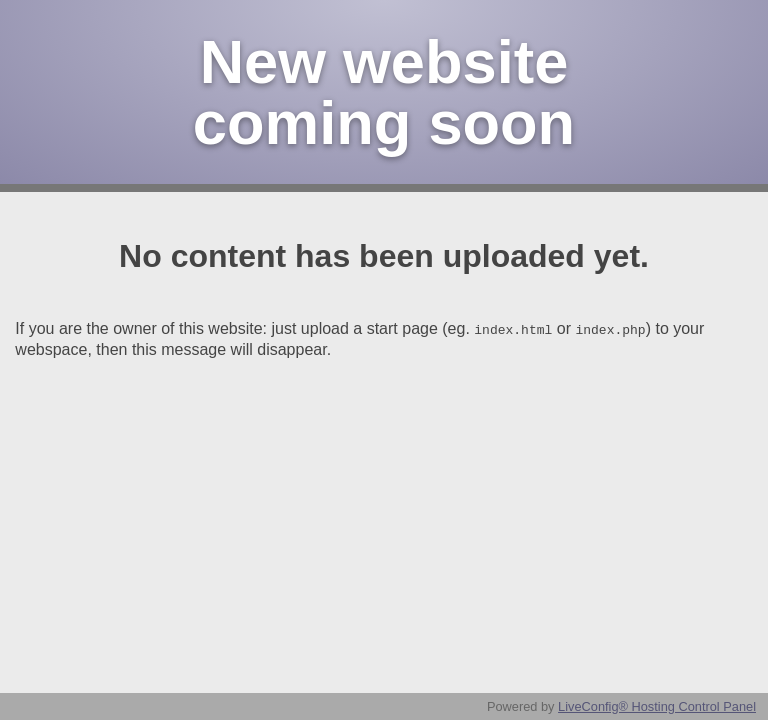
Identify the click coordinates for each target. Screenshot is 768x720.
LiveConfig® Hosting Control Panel (657, 706)
